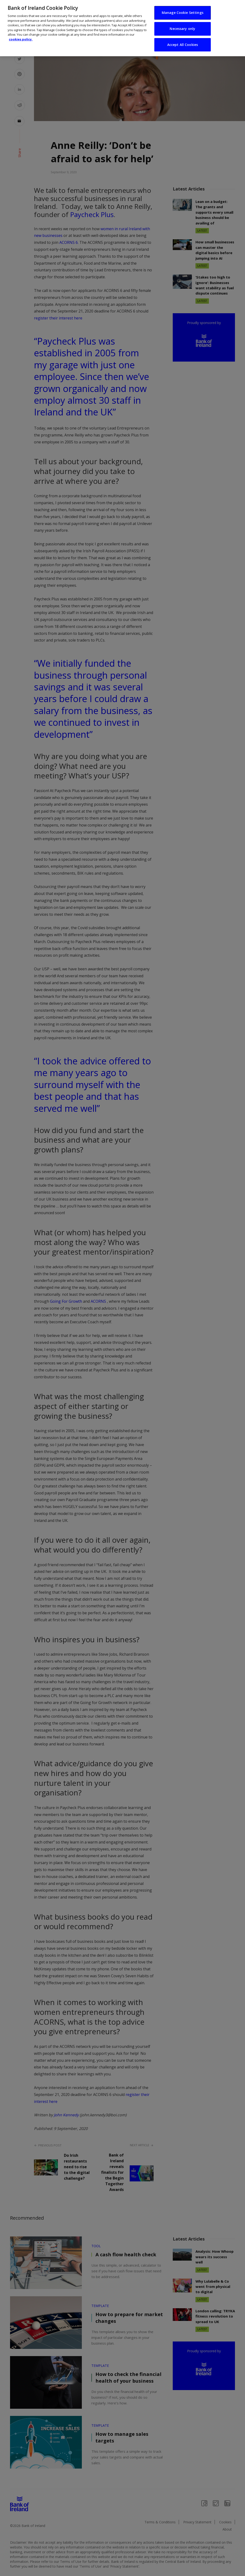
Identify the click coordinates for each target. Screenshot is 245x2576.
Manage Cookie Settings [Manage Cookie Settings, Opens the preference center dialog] (182, 12)
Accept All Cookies (182, 44)
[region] (122, 28)
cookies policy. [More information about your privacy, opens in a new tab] (21, 39)
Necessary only (182, 28)
